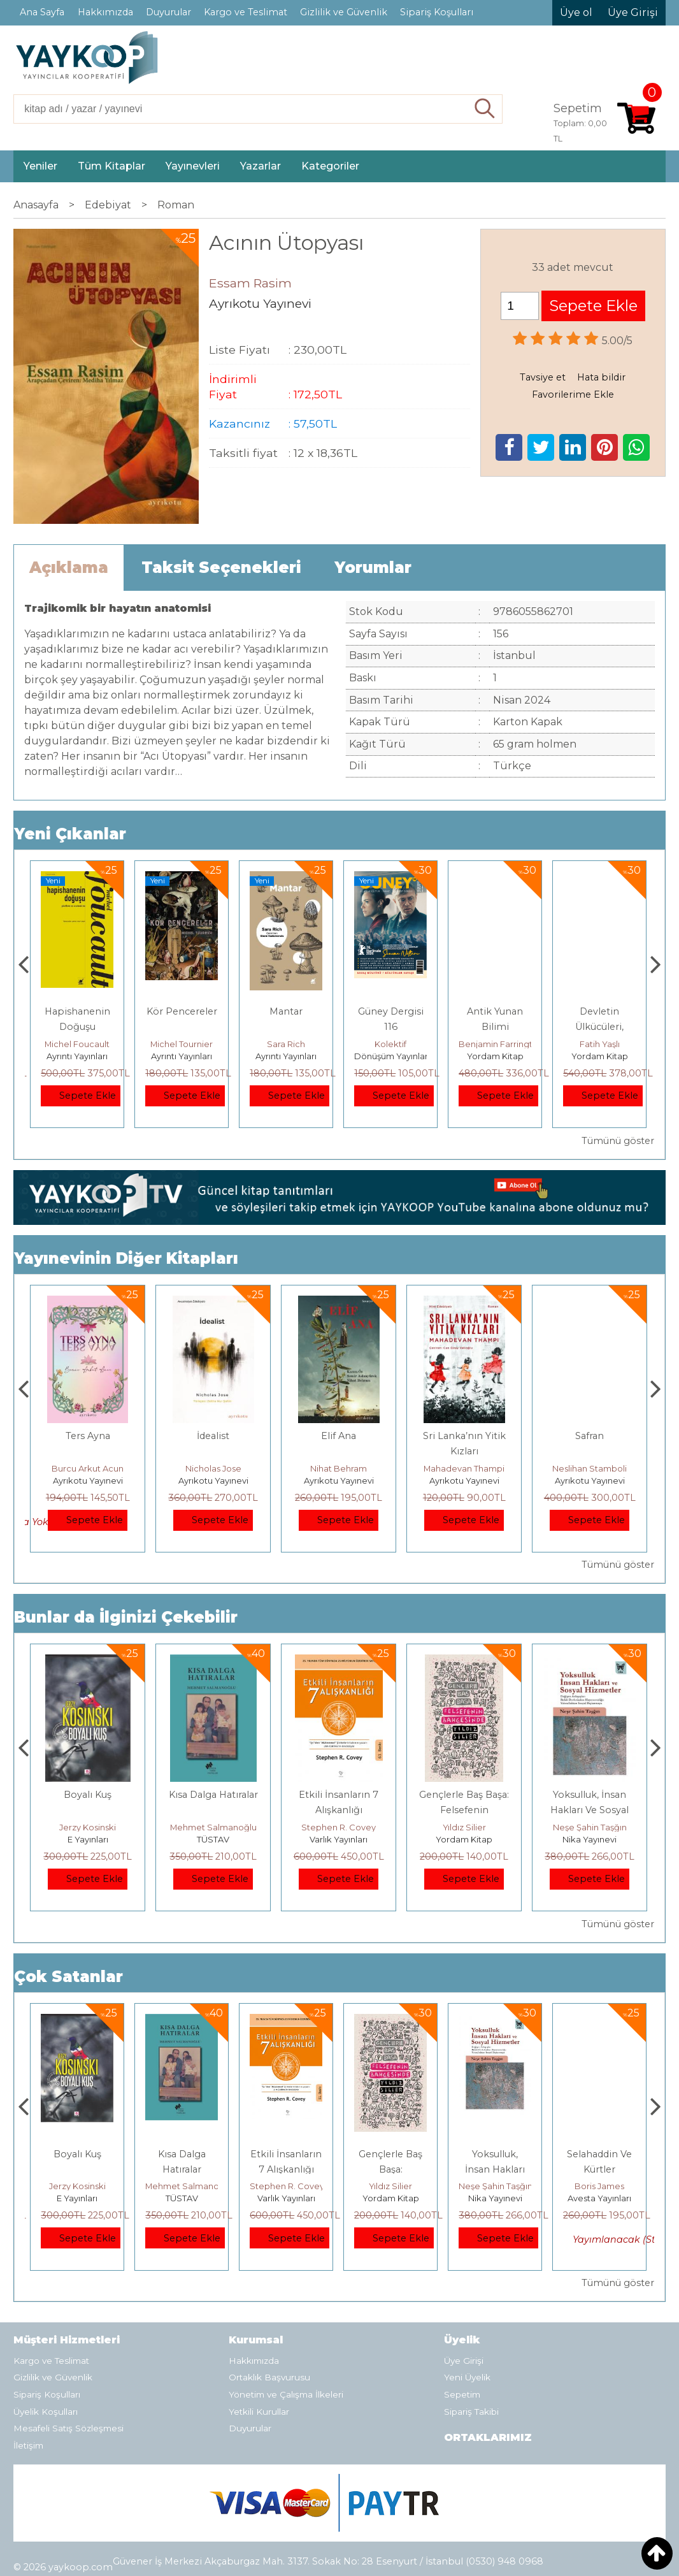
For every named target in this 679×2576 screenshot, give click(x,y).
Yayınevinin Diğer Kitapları (126, 1258)
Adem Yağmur (88, 1468)
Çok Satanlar (68, 1976)
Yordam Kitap (599, 1056)
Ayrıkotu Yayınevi (88, 1480)
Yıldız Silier (589, 1827)
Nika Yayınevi (600, 2198)
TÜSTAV (338, 1839)
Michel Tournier (286, 1044)
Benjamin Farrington (605, 1044)
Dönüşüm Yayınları (496, 1056)
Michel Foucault (181, 1044)
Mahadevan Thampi (589, 1468)
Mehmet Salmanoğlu (339, 1827)
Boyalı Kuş (213, 1794)
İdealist (338, 1436)
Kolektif (495, 1044)
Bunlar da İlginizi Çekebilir (126, 1617)
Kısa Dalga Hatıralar (338, 1794)
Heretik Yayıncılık (87, 1839)
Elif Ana (464, 1436)
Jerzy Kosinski (213, 1827)
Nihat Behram (464, 1468)
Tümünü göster (618, 1141)
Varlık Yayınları (464, 1839)
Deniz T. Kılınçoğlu (87, 1827)
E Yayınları (213, 1839)
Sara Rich (390, 1044)
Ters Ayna (213, 1436)
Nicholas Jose (339, 1468)
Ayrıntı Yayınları (181, 1056)
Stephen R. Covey (464, 1827)
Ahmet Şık (77, 1044)
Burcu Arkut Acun (213, 1468)
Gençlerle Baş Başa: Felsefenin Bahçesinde (589, 1810)
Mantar (390, 1011)
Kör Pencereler (286, 1011)
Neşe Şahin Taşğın (600, 2186)
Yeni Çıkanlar (70, 834)
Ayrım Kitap (77, 1056)
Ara (485, 109)
